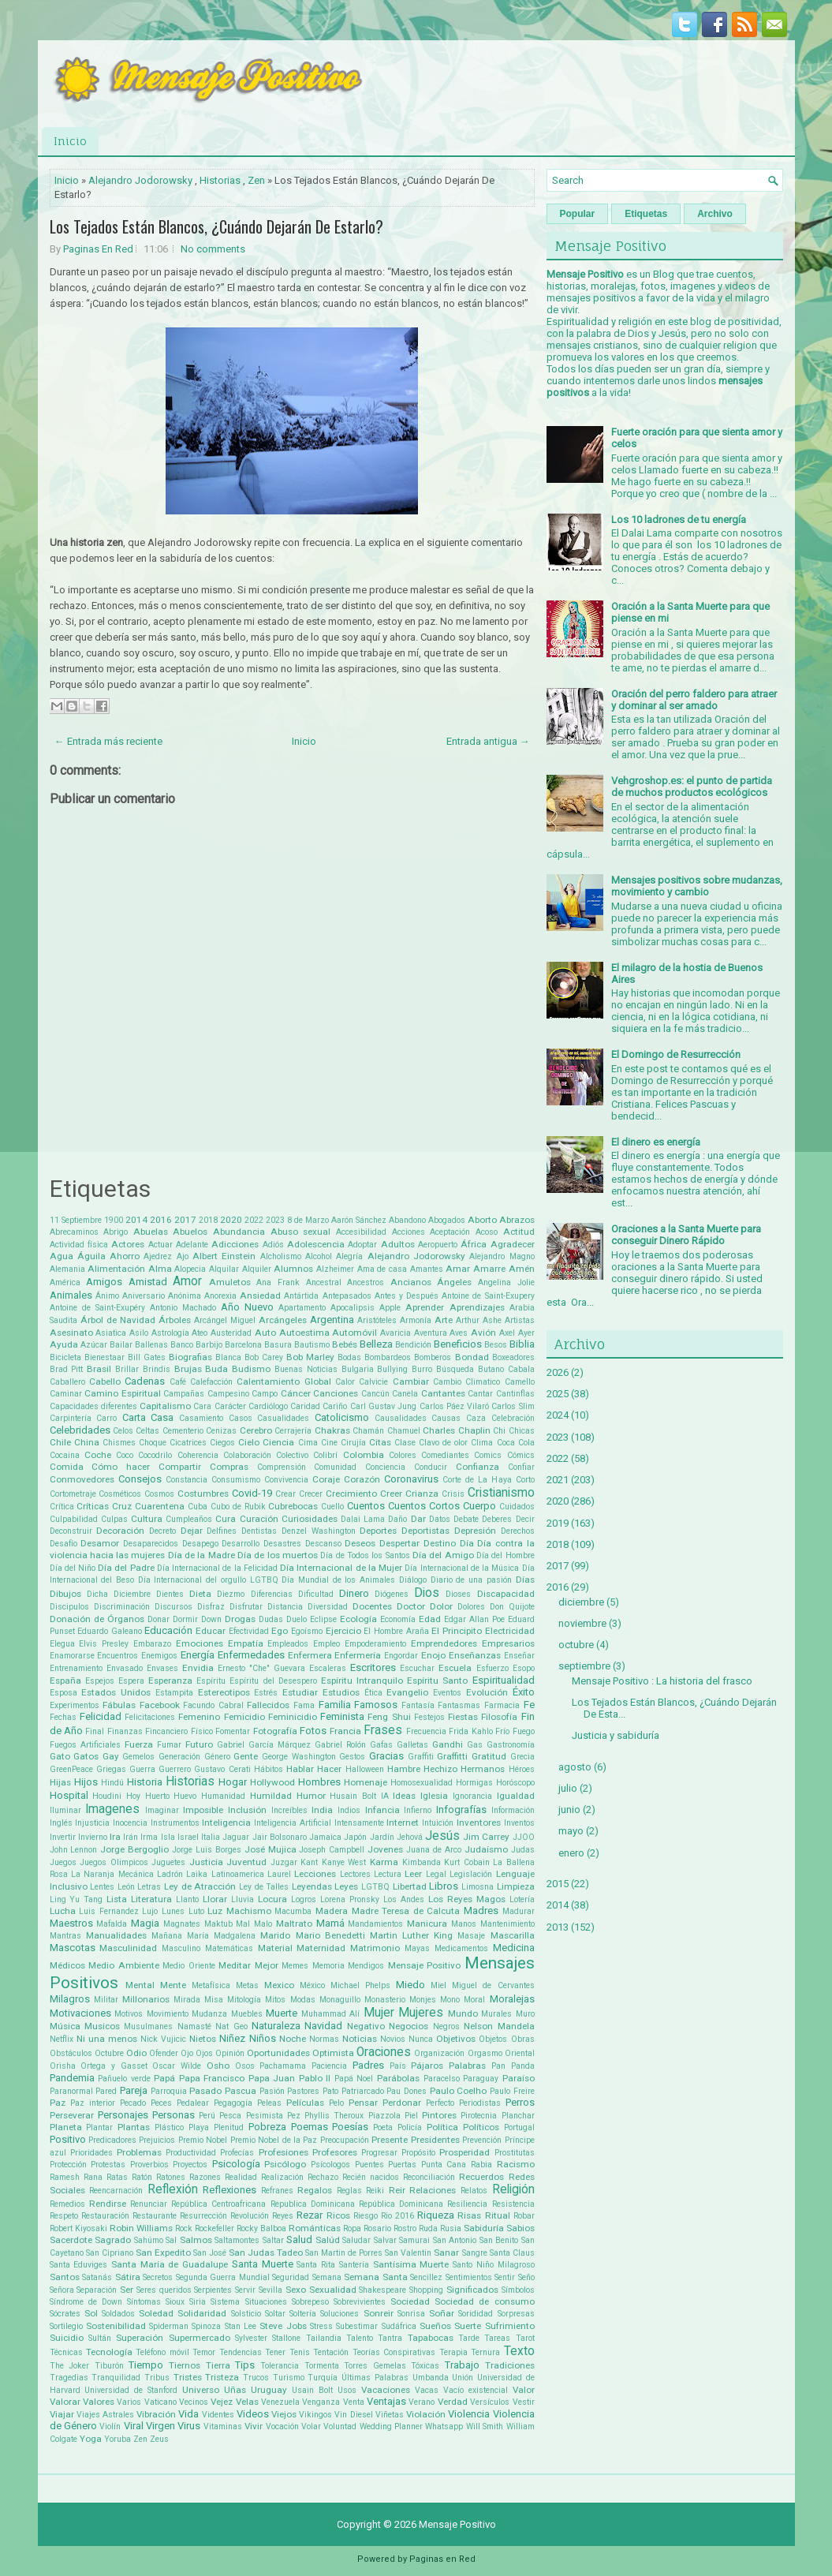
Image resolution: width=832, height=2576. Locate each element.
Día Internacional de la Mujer (341, 1567)
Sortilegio (66, 2326)
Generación (179, 1757)
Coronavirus (411, 1479)
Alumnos (293, 1268)
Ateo (199, 1333)
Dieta (200, 1593)
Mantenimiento (507, 1924)
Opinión (229, 2053)
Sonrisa (411, 2314)
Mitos (275, 2000)
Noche (292, 2038)
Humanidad (223, 1796)
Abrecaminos (74, 1232)
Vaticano (160, 2402)
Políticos (481, 2127)
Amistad (148, 1282)
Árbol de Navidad (117, 1319)
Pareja (133, 2090)
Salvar (385, 2240)
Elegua (62, 1644)
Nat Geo (231, 2026)
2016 (161, 1219)
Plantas (134, 2127)
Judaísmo (486, 1849)
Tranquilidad (115, 2377)
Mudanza (209, 2014)
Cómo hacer (120, 1466)
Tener (275, 2352)
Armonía (415, 1320)
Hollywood (272, 1782)
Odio (136, 2052)
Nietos (202, 2038)
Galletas (412, 1745)
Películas (305, 2102)
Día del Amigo (443, 1555)
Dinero (354, 1593)
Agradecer (513, 1244)
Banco (181, 1345)
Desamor (99, 1543)
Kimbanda (421, 1862)
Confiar (521, 1467)
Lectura (387, 1874)
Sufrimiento (510, 2325)
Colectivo (292, 1455)
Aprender (424, 1307)
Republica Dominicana (312, 2204)
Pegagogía (233, 2103)
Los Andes (403, 1899)
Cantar (480, 1394)
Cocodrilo (155, 1455)
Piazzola (384, 2116)
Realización (282, 2177)
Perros (520, 2102)
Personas (173, 2115)
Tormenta (321, 2366)
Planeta (66, 2127)
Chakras (332, 1430)
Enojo (433, 1655)
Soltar (275, 2314)
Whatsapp (444, 2426)
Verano (422, 2402)
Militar (106, 2000)
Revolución (249, 2216)
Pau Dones (406, 2091)
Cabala (521, 1369)
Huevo (184, 1796)
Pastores (303, 2091)
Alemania (67, 1269)
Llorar (215, 1899)
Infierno (417, 1810)
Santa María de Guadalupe (169, 2264)
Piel (411, 2116)
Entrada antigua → (488, 741)
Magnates (181, 1924)
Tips (245, 2365)
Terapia (453, 2352)
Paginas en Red (442, 2559)
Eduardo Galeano (109, 1631)
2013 (558, 1927)
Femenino (199, 1716)
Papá (164, 2078)
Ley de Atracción (200, 1886)
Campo (265, 1394)
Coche (97, 1454)
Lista (116, 1899)
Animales (71, 1295)
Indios (349, 1810)
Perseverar (72, 2115)
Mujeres (420, 2013)
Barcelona (243, 1345)
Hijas (60, 1782)
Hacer (329, 1768)
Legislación (471, 1874)
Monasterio (384, 2000)
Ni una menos (106, 2038)
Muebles (247, 2014)
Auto (265, 1332)
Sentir (504, 2277)
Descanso (323, 1543)
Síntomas (144, 2302)
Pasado (205, 2090)
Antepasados (347, 1296)
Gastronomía (511, 1745)
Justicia (206, 1862)
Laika (196, 1874)
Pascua (240, 2090)
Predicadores (112, 2140)
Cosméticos (120, 1494)
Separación (96, 2290)
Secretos (158, 2277)
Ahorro (125, 1256)
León (126, 1887)
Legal (436, 1874)
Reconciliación (429, 2177)
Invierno (92, 1837)
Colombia (363, 1454)
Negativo (366, 2026)
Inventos (519, 1823)
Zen (256, 180)
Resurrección (203, 2216)
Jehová (410, 1837)
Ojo (187, 2053)
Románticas (315, 2228)
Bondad (472, 1357)
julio (567, 1788)
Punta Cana (444, 2164)
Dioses (458, 1594)
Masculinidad (128, 1947)
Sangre (474, 2253)
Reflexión (172, 2189)
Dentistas (259, 1531)
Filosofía (499, 1716)
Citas (380, 1442)
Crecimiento (351, 1493)
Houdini (106, 1796)
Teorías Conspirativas (394, 2352)
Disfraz (211, 1607)
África (474, 1244)
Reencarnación (116, 2190)
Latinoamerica (237, 1874)
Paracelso (441, 2078)
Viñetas (389, 2415)
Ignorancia (472, 1796)
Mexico (279, 1985)
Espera (131, 1681)
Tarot (525, 2338)
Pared (106, 2091)
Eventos (447, 1693)
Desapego (200, 1543)
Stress (321, 2326)
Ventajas (386, 2401)
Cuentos (366, 1506)
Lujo (150, 1911)
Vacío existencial (475, 2390)
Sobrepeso (310, 2302)
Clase (405, 1443)
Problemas (139, 2152)
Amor (187, 1281)
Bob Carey (263, 1357)
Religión (513, 2189)
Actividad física (79, 1244)
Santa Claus (512, 2253)
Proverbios (149, 2164)
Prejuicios (157, 2140)
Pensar (363, 2102)
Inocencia (130, 1823)
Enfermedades (251, 1655)
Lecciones (315, 1873)
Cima (308, 1443)
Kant (309, 1862)
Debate (466, 1519)
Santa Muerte (262, 2264)
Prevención (482, 2140)
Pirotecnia (479, 2116)
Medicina (514, 1947)
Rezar (310, 2215)
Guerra (142, 1769)
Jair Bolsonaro (279, 1837)
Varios (129, 2402)
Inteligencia (226, 1822)
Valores (98, 2401)
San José (209, 2253)
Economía (398, 1619)
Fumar (169, 1745)
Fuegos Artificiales (85, 1745)
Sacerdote (71, 2239)
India (322, 1809)
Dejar (192, 1530)
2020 (231, 1219)
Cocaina (65, 1455)
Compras (229, 1466)
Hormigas (474, 1783)
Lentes (102, 1887)
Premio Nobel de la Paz (274, 2140)
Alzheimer (335, 1269)
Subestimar (357, 2326)
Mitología (244, 2000)
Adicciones (235, 1244)
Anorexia (220, 1296)
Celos (123, 1431)
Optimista (333, 2052)
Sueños (435, 2325)
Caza (476, 1418)
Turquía (323, 2377)
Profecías (237, 2153)
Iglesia (434, 1795)
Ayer (526, 1333)
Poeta (383, 2127)
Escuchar (417, 1668)
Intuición (437, 1823)
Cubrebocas (293, 1506)
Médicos (67, 1965)
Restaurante (154, 2216)
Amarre (489, 1268)
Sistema (225, 2302)
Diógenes (392, 1594)
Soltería (302, 2314)
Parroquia (169, 2091)
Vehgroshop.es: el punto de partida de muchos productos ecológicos (691, 786)
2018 (208, 1220)
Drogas (240, 1618)
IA (385, 1796)
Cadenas (145, 1381)
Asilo (138, 1333)
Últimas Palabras (375, 2377)
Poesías (350, 2127)
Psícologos (330, 2164)
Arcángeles (283, 1319)
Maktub (218, 1924)
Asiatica (110, 1333)
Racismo (516, 2164)
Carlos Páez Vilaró (455, 1406)
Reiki (375, 2190)
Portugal (519, 2127)
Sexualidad (332, 2289)
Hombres (319, 1782)
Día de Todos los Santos (364, 1555)
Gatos (86, 1756)
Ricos (338, 2215)
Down (211, 1619)
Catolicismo (342, 1417)
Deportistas (425, 1530)
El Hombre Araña (396, 1631)
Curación (259, 1518)
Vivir (253, 2426)
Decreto (162, 1531)
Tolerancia (279, 2366)
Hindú (112, 1783)
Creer (391, 1493)
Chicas (522, 1431)
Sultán (99, 2338)
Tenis (299, 2352)
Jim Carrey (486, 1836)
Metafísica (211, 1985)
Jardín (382, 1837)
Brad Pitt (67, 1369)
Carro (106, 1418)
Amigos (104, 1282)
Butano (491, 1369)
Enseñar (519, 1656)
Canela (405, 1394)
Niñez (232, 2038)
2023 (275, 1220)
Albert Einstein (224, 1256)
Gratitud (489, 1756)
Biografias (190, 1357)
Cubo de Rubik (238, 1506)
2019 (558, 1523)
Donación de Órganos (97, 1618)
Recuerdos (481, 2176)
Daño (397, 1519)
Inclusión (247, 1809)
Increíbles (289, 1810)
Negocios (408, 2026)
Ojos (204, 2053)
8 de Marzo (308, 1220)
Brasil (99, 1368)
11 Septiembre (76, 1220)
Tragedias (69, 2377)
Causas (446, 1418)
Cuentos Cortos (424, 1506)
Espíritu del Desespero (272, 1681)
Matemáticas (229, 1948)
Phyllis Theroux (334, 2116)
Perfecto (440, 2103)
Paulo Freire (512, 2091)
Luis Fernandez (109, 1911)
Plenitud (229, 2127)
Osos (245, 2066)
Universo (200, 2389)
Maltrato (294, 1923)
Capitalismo (165, 1405)
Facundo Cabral (213, 1705)
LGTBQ (375, 1887)
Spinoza (206, 2326)
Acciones (408, 1232)
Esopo (524, 1668)
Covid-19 (252, 1493)
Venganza (321, 2402)
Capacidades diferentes (93, 1406)
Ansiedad (260, 1295)
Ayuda (64, 1344)
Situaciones (266, 2302)
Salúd (327, 2239)
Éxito (524, 1692)
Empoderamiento (375, 1644)
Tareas (497, 2338)
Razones (205, 2177)
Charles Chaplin (456, 1430)
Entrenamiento (76, 1668)
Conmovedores (82, 1479)
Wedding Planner (391, 2426)
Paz (57, 2102)
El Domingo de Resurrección (676, 1054)
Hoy (133, 1796)
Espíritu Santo (437, 1680)
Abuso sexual (300, 1231)
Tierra (218, 2365)
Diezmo (230, 1594)
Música (65, 2026)
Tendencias (240, 2352)
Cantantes (443, 1393)
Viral (134, 2426)
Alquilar (224, 1269)
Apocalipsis (352, 1308)
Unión (462, 2377)
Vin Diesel (353, 2415)
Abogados (446, 1220)
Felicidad (100, 1716)
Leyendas (312, 1886)
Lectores (355, 1874)
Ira (115, 1836)
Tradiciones (510, 2365)
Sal (171, 2240)
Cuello (332, 1506)
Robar (524, 2216)
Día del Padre (126, 1567)
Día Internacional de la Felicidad (217, 1568)
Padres (368, 2065)
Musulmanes (148, 2026)
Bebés (344, 1344)
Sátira (127, 2277)
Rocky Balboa (261, 2228)
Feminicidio (292, 1716)
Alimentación (116, 1268)
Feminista (342, 1716)
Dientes (170, 1594)
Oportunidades (278, 2052)
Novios (392, 2039)
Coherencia (197, 1455)
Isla (168, 1837)
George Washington (299, 1757)
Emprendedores (444, 1643)
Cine (329, 1443)
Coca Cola (516, 1443)
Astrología (170, 1333)
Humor (311, 1795)
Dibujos (65, 1593)
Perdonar (401, 2102)
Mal (243, 1924)
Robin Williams (141, 2228)
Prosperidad (464, 2152)
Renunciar (148, 2204)
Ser (126, 2289)
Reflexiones (229, 2190)
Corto (525, 1480)
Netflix (61, 2039)
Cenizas (221, 1431)
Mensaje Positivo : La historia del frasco (662, 1681)
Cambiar (411, 1381)
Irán (130, 1837)
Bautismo (312, 1345)
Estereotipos (224, 1692)
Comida (67, 1466)
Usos (347, 2390)
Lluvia (242, 1899)
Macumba (293, 1911)
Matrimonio (375, 1947)
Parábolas (398, 2078)
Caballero (67, 1382)
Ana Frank (278, 1282)
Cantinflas (515, 1394)
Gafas (381, 1745)
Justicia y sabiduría (615, 1735)
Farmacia (502, 1705)
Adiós (273, 1244)
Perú (207, 2116)
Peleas (269, 2103)
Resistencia (513, 2204)
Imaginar (162, 1810)
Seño (526, 2277)
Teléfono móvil (162, 2352)
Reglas (349, 2190)
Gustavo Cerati (222, 1769)
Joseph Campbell (331, 1850)
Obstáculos (71, 2053)
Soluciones (339, 2314)
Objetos (493, 2039)
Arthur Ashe (479, 1320)
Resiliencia (467, 2204)
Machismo (248, 1910)
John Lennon (74, 1850)
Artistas (520, 1320)
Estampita (174, 1693)
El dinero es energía (655, 1142)
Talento (359, 2338)
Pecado (133, 2103)
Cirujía (353, 1443)
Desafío (63, 1543)
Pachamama (282, 2066)
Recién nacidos (370, 2177)
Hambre (403, 1768)
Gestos (352, 1757)
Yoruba (117, 2439)
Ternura (485, 2352)
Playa (198, 2127)
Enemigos (159, 1656)
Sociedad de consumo (484, 2301)
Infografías (461, 1809)
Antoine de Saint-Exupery (488, 1296)
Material (275, 1947)
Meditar (234, 1965)
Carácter (230, 1406)
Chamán (368, 1431)
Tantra (390, 2338)
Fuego (524, 1731)
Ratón (142, 2177)
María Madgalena (221, 1936)
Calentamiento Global (283, 1381)
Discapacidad (506, 1593)
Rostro (405, 2228)
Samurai (414, 2240)
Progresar (379, 2153)
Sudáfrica (399, 2326)
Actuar (160, 1244)
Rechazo (323, 2177)
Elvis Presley (104, 1644)
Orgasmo (485, 2053)
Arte (444, 1319)
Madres (481, 1910)
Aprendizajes (477, 1307)
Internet (402, 1822)
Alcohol (318, 1256)
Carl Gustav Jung (383, 1406)
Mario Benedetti (330, 1935)
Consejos (140, 1479)
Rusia (450, 2228)
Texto (519, 2351)
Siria (197, 2302)
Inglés (61, 1823)
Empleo (326, 1644)
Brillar (127, 1369)
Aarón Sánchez (358, 1220)
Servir (245, 2290)
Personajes (123, 2115)
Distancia (285, 1607)
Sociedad (410, 2301)
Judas (523, 1850)
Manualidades (116, 1935)
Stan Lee (240, 2326)
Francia (345, 1731)
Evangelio (407, 1692)
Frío (502, 1731)
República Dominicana (401, 2204)
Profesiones (283, 2152)
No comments (213, 249)
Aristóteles (377, 1320)
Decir (525, 1519)
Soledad (156, 2313)
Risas (469, 2215)
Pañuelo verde (124, 2078)
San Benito (499, 2240)
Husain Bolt (353, 1796)
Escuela (455, 1667)
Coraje (326, 1479)
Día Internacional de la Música (462, 1568)
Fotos (313, 1731)
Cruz (122, 1506)
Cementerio (182, 1431)
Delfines (222, 1531)
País (398, 2066)
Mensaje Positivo (424, 1965)
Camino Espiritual (122, 1393)
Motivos (128, 2014)
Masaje (471, 1936)
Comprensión (281, 1467)
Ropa (352, 2228)
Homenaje (365, 1782)
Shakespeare (382, 2290)
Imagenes (112, 1809)
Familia (335, 1704)
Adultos (398, 1244)
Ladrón (170, 1874)
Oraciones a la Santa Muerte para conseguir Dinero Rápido (686, 1235)
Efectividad (249, 1631)
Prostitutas (514, 2153)
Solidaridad (201, 2313)
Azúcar (93, 1345)
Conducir (430, 1467)
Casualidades (283, 1418)
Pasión (272, 2091)
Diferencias (272, 1594)
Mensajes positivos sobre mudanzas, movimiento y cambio (696, 886)
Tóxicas (425, 2366)
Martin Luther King (411, 1935)
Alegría (349, 1256)
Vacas (426, 2390)
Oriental (520, 2053)
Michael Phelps (360, 1985)
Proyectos (190, 2164)
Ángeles (454, 1282)
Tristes (187, 2377)
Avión (483, 1332)
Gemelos (138, 1757)
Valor (524, 2389)
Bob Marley (310, 1357)
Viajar (62, 2414)
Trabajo (462, 2365)
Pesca (230, 2116)
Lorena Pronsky (349, 1899)
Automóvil (354, 1332)
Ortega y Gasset (113, 2066)
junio (569, 1809)
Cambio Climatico (466, 1382)
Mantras (65, 1936)
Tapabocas (430, 2337)
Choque (152, 1443)
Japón (355, 1837)
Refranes (277, 2190)
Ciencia (278, 1442)
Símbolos (518, 2290)
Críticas (92, 1506)
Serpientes (213, 2290)
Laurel (279, 1874)
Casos (240, 1418)
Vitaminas (222, 2426)
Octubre (109, 2053)
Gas (475, 1745)
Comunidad (335, 1467)
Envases (162, 1668)
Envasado (124, 1668)
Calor (345, 1382)
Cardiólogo (268, 1406)
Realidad (241, 2177)
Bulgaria (357, 1369)
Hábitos (268, 1769)
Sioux (175, 2302)
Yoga (91, 2438)
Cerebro (256, 1430)
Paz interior (92, 2103)
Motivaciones (80, 2013)
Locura (272, 1899)
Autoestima (304, 1332)
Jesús (442, 1836)
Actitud (519, 1231)
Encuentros (117, 1656)
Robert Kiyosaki (78, 2228)
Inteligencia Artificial (292, 1823)
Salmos (196, 2239)
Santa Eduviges (79, 2265)
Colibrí (325, 1455)
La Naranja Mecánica (112, 1874)
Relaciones (432, 2190)
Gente (245, 1756)
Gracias (386, 1756)
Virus (188, 2426)
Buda (216, 1368)
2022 (253, 1220)
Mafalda (111, 1924)
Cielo (248, 1442)
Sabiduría (484, 2228)
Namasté (194, 2026)
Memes (295, 1966)
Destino (439, 1543)
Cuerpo (479, 1506)
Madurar (518, 1911)
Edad (430, 1618)
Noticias (359, 2038)
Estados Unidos (116, 1692)
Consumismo (235, 1480)
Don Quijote (512, 1607)
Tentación (331, 2352)
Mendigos (366, 1966)
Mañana (166, 1936)
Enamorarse (72, 1656)
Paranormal (71, 2091)
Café (178, 1382)
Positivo (68, 2139)
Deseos (360, 1543)
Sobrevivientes (360, 2302)
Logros (303, 1899)
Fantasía (418, 1705)
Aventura (430, 1333)
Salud (299, 2239)
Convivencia (286, 1480)
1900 (113, 1220)
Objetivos (456, 2038)
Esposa (63, 1693)
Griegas (111, 1769)
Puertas (402, 2164)
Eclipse (323, 1619)
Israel (188, 1837)
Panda (523, 2066)
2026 (558, 1372)
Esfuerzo (492, 1668)
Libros (443, 1886)
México (312, 1985)
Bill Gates (147, 1357)
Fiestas (463, 1716)
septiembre (584, 1666)
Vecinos (193, 2402)
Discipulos (69, 1607)
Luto (196, 1911)
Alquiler (256, 1269)
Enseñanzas (475, 1655)
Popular (577, 213)
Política (442, 2127)
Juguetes (168, 1862)
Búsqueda (455, 1369)
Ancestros (365, 1282)
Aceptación (450, 1232)
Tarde (468, 2338)
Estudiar (300, 1692)
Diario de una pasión (471, 1580)
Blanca (228, 1357)
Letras (149, 1887)
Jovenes (385, 1849)
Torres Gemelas (375, 2366)
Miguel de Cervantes (493, 1985)
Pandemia (72, 2078)
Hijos (86, 1782)
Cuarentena (160, 1506)
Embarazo (152, 1644)
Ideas (404, 1795)
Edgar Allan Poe (474, 1619)
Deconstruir (71, 1531)
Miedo (410, 1985)
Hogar (232, 1782)
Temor (203, 2352)
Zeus (159, 2439)
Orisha (63, 2066)
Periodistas (480, 2103)
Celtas (147, 1431)
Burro (422, 1369)
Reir (397, 2190)
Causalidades (401, 1418)
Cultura (146, 1518)
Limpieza (516, 1886)
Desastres (282, 1543)
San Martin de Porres (343, 2253)
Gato (60, 1756)
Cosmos (159, 1494)
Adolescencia (316, 1244)
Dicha (97, 1594)
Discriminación (122, 1607)
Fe (529, 1704)
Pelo (336, 2103)
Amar (458, 1268)
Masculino (181, 1948)
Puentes (369, 2164)
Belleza (376, 1344)
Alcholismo (280, 1256)
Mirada (186, 2000)
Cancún (375, 1394)
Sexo (295, 2289)
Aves (459, 1333)
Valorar (65, 2401)
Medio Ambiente (123, 1965)
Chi (499, 1431)
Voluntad (339, 2426)
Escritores (373, 1667)
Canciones (335, 1393)
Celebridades (80, 1430)
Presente (389, 2139)
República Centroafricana (218, 2204)
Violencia (469, 2414)
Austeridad (231, 1333)
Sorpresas (516, 2314)
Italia (210, 1837)
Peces (161, 2103)
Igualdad (516, 1795)
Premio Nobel (202, 2140)
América (65, 1282)
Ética (373, 1693)
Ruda (428, 2228)
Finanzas (125, 1731)
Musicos (102, 2026)
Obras (523, 2039)
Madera (331, 1910)
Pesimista (264, 2116)
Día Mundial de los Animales (338, 1580)
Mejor (266, 1965)
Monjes (422, 2000)
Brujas (188, 1368)
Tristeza (222, 2377)
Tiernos (184, 2365)
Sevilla (270, 2290)
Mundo (463, 2013)
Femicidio (244, 1716)
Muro (525, 2014)
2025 (558, 1394)
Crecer (311, 1494)
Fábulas (119, 1704)
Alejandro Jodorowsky (140, 180)
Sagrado (113, 2239)
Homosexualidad (421, 1783)
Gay (111, 1756)
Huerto (157, 1796)
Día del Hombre (505, 1555)
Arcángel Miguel (225, 1320)
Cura (225, 1518)
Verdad (453, 2401)
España (65, 1680)
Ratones (170, 2177)
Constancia (186, 1480)
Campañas (183, 1394)
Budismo (251, 1368)
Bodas (349, 1357)
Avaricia (395, 1333)
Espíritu (211, 1681)
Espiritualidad (503, 1680)
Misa (213, 2000)
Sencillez (426, 2277)
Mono (450, 2000)
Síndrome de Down (86, 2302)
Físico (202, 1731)
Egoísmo (307, 1631)
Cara (202, 1406)
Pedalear (193, 2103)
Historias (220, 180)
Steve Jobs (282, 2325)
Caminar (66, 1394)
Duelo (296, 1619)
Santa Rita (316, 2265)
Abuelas (150, 1231)
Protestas (108, 2164)
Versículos (489, 2402)
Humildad (271, 1795)
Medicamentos (461, 1948)
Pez (293, 2116)
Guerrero (175, 1769)
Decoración (120, 1530)
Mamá (330, 1923)
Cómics (521, 1455)
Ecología (358, 1618)
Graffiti (421, 1757)
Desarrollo (240, 1543)
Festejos (429, 1717)
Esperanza (170, 1680)
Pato (330, 2091)
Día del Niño (72, 1568)
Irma (149, 1837)
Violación (426, 2414)
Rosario (377, 2228)
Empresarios (508, 1643)
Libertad (410, 1886)
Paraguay (480, 2078)
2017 (185, 1219)
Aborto (482, 1219)
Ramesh (65, 2177)
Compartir (180, 1466)
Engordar (401, 1656)
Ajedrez (158, 1256)
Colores (402, 1455)
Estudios (341, 1692)
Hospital (69, 1795)
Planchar (518, 2116)
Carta (134, 1417)
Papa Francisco (212, 2078)
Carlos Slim (512, 1406)
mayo (571, 1831)
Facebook (160, 1704)
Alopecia (190, 1269)
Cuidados (517, 1506)
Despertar (399, 1543)
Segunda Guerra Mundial (223, 2277)
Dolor (441, 1606)
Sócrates (65, 2314)
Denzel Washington (319, 1531)
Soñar (441, 2313)
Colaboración (247, 1455)
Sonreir (379, 2313)
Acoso (487, 1232)
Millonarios (146, 1999)
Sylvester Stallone (267, 2338)
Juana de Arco (433, 1850)
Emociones (199, 1643)
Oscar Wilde (176, 2066)
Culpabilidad (74, 1519)
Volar (311, 2426)
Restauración (105, 2216)
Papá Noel (354, 2078)
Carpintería (70, 1418)
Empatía (245, 1643)
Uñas (235, 2389)
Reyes (282, 2216)
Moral (474, 2000)
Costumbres (203, 1493)
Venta (353, 2402)
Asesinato (71, 1332)
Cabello (105, 1381)
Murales (496, 2014)
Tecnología (109, 2351)
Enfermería (357, 1655)
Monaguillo (339, 2000)
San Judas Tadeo (266, 2252)
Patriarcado (362, 2091)
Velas (247, 2401)
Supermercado (199, 2337)
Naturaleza (276, 2026)
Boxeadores (513, 1357)
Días (525, 1579)
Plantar (99, 2127)
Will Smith (484, 2426)
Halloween (364, 1769)
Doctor (411, 1606)
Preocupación (344, 2140)
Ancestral (323, 1282)
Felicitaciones (150, 1717)
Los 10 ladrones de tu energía (678, 519)
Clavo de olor (443, 1443)
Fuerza (139, 1744)
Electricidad (510, 1630)
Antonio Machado (183, 1308)
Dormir (185, 1619)
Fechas (63, 1717)
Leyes (346, 1886)
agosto (574, 1767)
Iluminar (65, 1810)
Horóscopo (515, 1783)
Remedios (67, 2204)
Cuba (197, 1506)
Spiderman (168, 2326)
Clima (482, 1443)
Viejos (284, 2414)
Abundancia (239, 1231)
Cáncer (296, 1393)
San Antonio (455, 2240)
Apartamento (302, 1308)
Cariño (335, 1406)
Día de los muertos (277, 1555)
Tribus (157, 2377)
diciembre (581, 1602)
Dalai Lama (363, 1519)
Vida (188, 2414)
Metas (247, 1985)
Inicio (70, 141)
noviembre (582, 1623)
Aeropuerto (437, 1244)
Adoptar (362, 1244)
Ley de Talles (264, 1887)
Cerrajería (293, 1431)
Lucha (63, 1910)
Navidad (323, 2026)
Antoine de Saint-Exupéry (97, 1308)
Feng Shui (388, 1716)
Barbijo (209, 1345)
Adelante (192, 1244)
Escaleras (327, 1668)
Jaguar (235, 1837)
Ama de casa (382, 1269)
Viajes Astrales (105, 2415)
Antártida (301, 1296)
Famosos (375, 1704)
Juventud (246, 1862)
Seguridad (290, 2277)
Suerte (467, 2325)
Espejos (99, 1681)
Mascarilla (513, 1935)
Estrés (266, 1693)
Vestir (524, 2402)
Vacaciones (385, 2389)
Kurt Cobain (467, 1862)
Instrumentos (175, 1823)
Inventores (479, 1822)
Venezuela (280, 2402)
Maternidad (321, 1947)
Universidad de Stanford (130, 2390)
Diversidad (328, 1607)
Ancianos (410, 1282)
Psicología (236, 2164)
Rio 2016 (397, 2216)
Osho (218, 2065)
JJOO (524, 1837)
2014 (136, 1219)
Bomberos (432, 1357)
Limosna (477, 1887)
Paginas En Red (98, 249)
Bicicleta (65, 1357)
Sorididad (475, 2314)
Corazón (362, 1479)
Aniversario (143, 1296)
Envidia (198, 1667)
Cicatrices (188, 1443)
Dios (426, 1593)
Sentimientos (469, 2277)
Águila (91, 1256)
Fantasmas (459, 1705)
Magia (145, 1923)
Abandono (407, 1220)
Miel (438, 1985)
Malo (263, 1924)
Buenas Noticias (306, 1369)
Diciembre (132, 1594)
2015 (558, 1884)
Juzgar (283, 1862)
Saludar (356, 2240)
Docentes (372, 1606)
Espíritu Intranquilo (362, 1680)
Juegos (63, 1862)
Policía (409, 2127)
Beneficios (458, 1344)
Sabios (520, 2228)
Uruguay (269, 2389)
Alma (160, 1268)
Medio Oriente (188, 1966)
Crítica (62, 1506)
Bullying (392, 1369)
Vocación (282, 2426)
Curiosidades (310, 1518)
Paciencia (329, 2066)
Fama (304, 1705)
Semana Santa (376, 2277)
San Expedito (163, 2252)
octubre (576, 1645)
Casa (162, 1417)
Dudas (271, 1619)
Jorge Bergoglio (134, 1849)
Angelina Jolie (506, 1282)
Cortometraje (73, 1494)
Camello (520, 1382)
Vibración (156, 2414)
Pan (498, 2066)
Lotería (522, 1899)
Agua (61, 1256)
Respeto (64, 2216)
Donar (158, 1619)
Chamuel (403, 1431)
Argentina (332, 1319)
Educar (211, 1630)
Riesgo (365, 2216)
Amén (522, 1268)
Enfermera (310, 1655)
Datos (439, 1519)
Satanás (97, 2277)
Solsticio (246, 2314)
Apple (390, 1308)
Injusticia (92, 1823)
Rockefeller (214, 2228)
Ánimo (107, 1296)
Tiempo (146, 2365)
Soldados (118, 2314)
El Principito (456, 1630)
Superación (139, 2337)
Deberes (497, 1519)
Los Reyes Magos (467, 1899)
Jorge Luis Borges (206, 1850)
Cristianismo (501, 1493)
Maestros (71, 1923)
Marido (275, 1935)
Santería (354, 2265)
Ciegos (222, 1443)
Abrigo (115, 1232)
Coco (124, 1455)
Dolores (471, 1607)
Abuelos (190, 1231)
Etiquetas (646, 213)
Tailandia (323, 2338)
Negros (446, 2026)
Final (94, 1731)
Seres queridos (164, 2290)
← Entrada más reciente (108, 741)
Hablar (300, 1768)
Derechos (518, 1531)
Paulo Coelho (458, 2090)
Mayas (417, 1948)
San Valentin (408, 2253)
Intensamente (359, 1823)
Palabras (467, 2065)
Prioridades (91, 2153)
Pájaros (427, 2065)
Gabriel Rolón (340, 1745)
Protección (68, 2164)
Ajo (182, 1256)
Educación (168, 1630)
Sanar (446, 2252)
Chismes (119, 1443)
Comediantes (445, 1455)
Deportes (378, 1530)
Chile (60, 1442)
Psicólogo (285, 2164)
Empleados (287, 1644)
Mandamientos (375, 1924)
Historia (144, 1782)
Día (467, 1543)
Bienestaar (104, 1357)
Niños (262, 2038)
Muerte (281, 2013)
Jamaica (325, 1837)
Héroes (522, 1769)
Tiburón (109, 2366)
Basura (278, 1345)
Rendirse (107, 2203)
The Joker (70, 2366)
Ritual (497, 2215)
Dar (418, 1518)
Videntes (218, 2415)
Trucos (256, 2377)
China (86, 1442)
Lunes (173, 1911)
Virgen (160, 2426)
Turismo (288, 2377)
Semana (326, 2277)
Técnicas (66, 2352)
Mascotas (72, 1947)
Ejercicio (343, 1630)
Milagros (70, 1999)
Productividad (191, 2153)
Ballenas (151, 1345)
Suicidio (67, 2337)
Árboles (175, 1319)
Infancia (382, 1809)
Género (217, 1757)
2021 (558, 1480)
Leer (413, 1873)
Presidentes (435, 2139)
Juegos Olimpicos (114, 1862)
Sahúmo (148, 2240)
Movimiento (167, 2014)
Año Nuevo (247, 1307)
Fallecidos (268, 1704)
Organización (439, 2053)
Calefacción (211, 1382)
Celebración (513, 1418)
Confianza (477, 1466)
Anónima (184, 1296)
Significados (472, 2289)
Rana (93, 2177)
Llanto (187, 1899)
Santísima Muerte (411, 2264)
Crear (285, 1494)
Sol (91, 2313)
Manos (463, 1924)
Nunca (421, 2039)
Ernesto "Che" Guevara (261, 1668)
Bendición (413, 1345)
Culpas (114, 1519)
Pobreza (267, 2127)
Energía (198, 1655)
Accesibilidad (361, 1232)
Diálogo (413, 1580)
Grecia (522, 1757)
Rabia (481, 2164)
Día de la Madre (201, 1555)
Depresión (475, 1530)
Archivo (715, 213)
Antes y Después (406, 1296)
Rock (183, 2228)
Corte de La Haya (476, 1480)
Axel (507, 1333)
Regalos (314, 2190)
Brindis (156, 1369)
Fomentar (232, 1731)
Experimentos (74, 1705)
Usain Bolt (312, 2390)
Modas (302, 2000)
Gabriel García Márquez (264, 1745)
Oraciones (383, 2052)
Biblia (522, 1344)
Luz (214, 1910)
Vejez (222, 2401)
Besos (495, 1345)
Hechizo (440, 1768)
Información (513, 1810)
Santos (65, 2277)
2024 (558, 1415)
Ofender (163, 2053)
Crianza (421, 1493)
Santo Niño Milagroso (493, 2265)
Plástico (169, 2127)
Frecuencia (426, 1731)
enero (571, 1853)
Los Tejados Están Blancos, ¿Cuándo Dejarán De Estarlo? (216, 226)
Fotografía (275, 1731)
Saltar (273, 2240)
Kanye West (344, 1862)
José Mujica (270, 1849)
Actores (127, 1244)
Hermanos (483, 1768)
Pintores (439, 2115)
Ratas (117, 2177)
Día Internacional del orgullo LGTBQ (208, 1580)
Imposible (203, 1809)
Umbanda (430, 2377)
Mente (173, 1985)
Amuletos (230, 1282)
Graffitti (452, 1756)
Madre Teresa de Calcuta (406, 1910)
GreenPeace (71, 1769)
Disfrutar (246, 1607)
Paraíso (518, 2078)
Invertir (63, 1837)
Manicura (427, 1923)
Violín (110, 2426)
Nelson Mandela (499, 2026)
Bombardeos (387, 1357)
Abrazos (517, 1219)
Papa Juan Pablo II (289, 2078)
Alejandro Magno (501, 1256)
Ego (279, 1630)
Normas (324, 2039)
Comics (488, 1455)
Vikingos (315, 2415)
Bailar (121, 1345)
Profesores (334, 2152)
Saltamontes (237, 2240)
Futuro (199, 1744)
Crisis (453, 1494)
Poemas (309, 2127)
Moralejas (512, 1999)
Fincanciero (166, 1731)
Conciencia (385, 1467)
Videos (253, 2414)
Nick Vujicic (163, 2039)
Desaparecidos (150, 1543)
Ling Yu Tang (76, 1899)
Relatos (474, 2190)
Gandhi (447, 1744)
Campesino (228, 1394)
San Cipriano (109, 2253)
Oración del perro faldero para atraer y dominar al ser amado (694, 700)
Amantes (426, 1269)
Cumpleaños (189, 1519)
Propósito (418, 2153)
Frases (383, 1730)
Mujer (379, 2013)
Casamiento (201, 1418)
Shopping (426, 2290)
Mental (140, 1985)
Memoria (328, 1966)
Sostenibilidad (116, 2325)
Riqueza (435, 2215)
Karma (384, 1862)
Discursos (173, 1607)
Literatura (151, 1899)
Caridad (305, 1406)
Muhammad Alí (330, 2014)
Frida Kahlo (470, 1731)
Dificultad (316, 1594)
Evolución (487, 1692)
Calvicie (373, 1382)
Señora (62, 2290)
